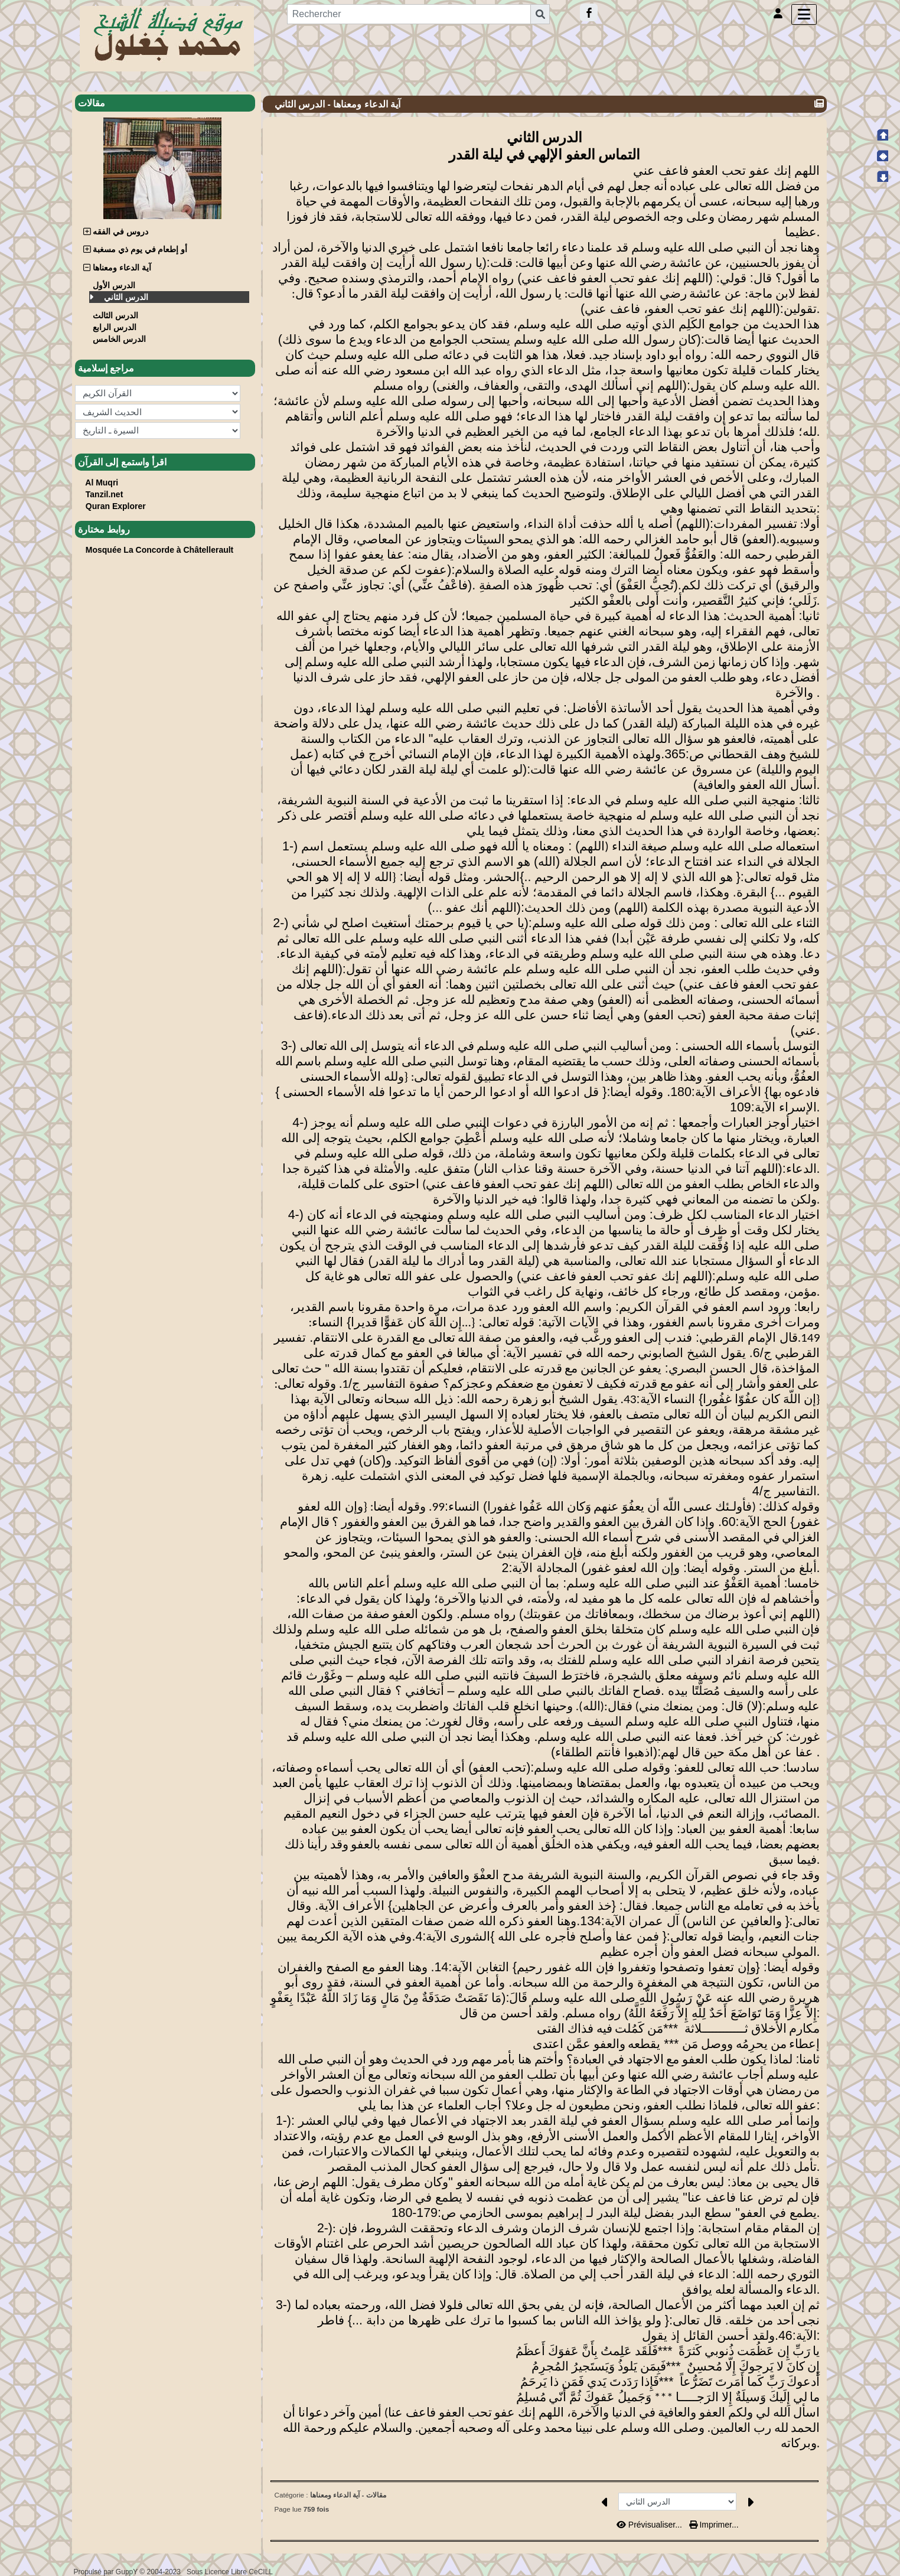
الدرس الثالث (117, 315)
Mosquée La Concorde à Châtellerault (160, 550)
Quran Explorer (116, 506)
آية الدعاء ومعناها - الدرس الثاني (339, 104)
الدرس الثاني (126, 297)
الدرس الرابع (116, 327)
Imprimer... (714, 2524)
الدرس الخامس (120, 339)
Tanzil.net (104, 494)
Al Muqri (101, 482)
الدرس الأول (115, 285)
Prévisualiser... (650, 2524)
